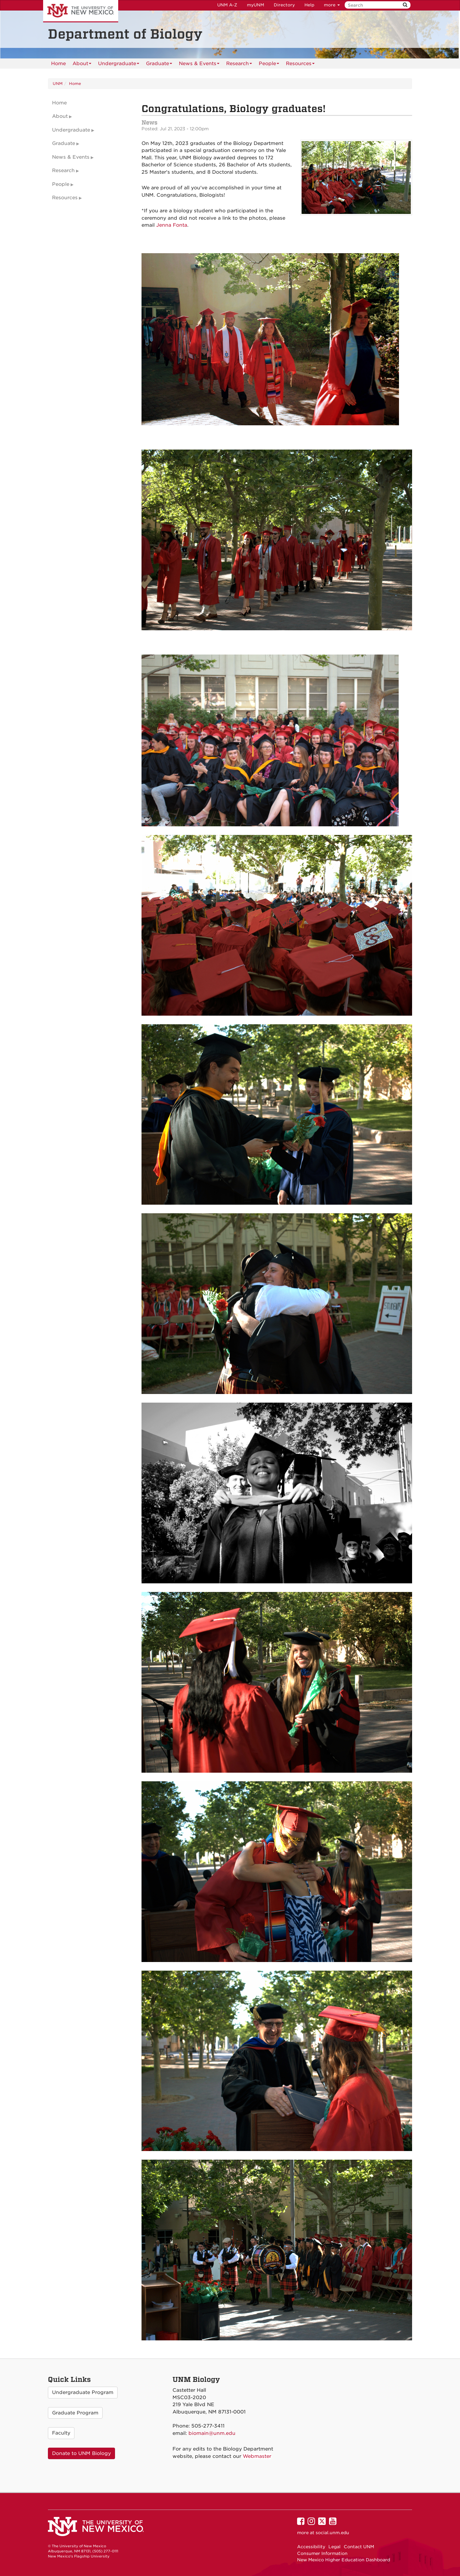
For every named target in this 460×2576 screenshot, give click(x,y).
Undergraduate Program (82, 2392)
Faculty (61, 2433)
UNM (58, 83)
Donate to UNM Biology (81, 2453)
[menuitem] (58, 63)
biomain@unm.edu (211, 2433)
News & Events (199, 65)
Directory (284, 5)
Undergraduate (118, 65)
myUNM (255, 5)
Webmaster (257, 2456)
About (82, 65)
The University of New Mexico (80, 11)
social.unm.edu (332, 2532)
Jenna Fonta (171, 225)
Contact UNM (359, 2546)
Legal (334, 2546)
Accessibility (311, 2546)
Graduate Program (75, 2413)
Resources (300, 65)
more (332, 5)
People (269, 65)
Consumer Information (322, 2553)
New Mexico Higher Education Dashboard (343, 2559)
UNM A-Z (227, 5)
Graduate (159, 65)
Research (239, 65)
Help (309, 5)
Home (58, 63)
